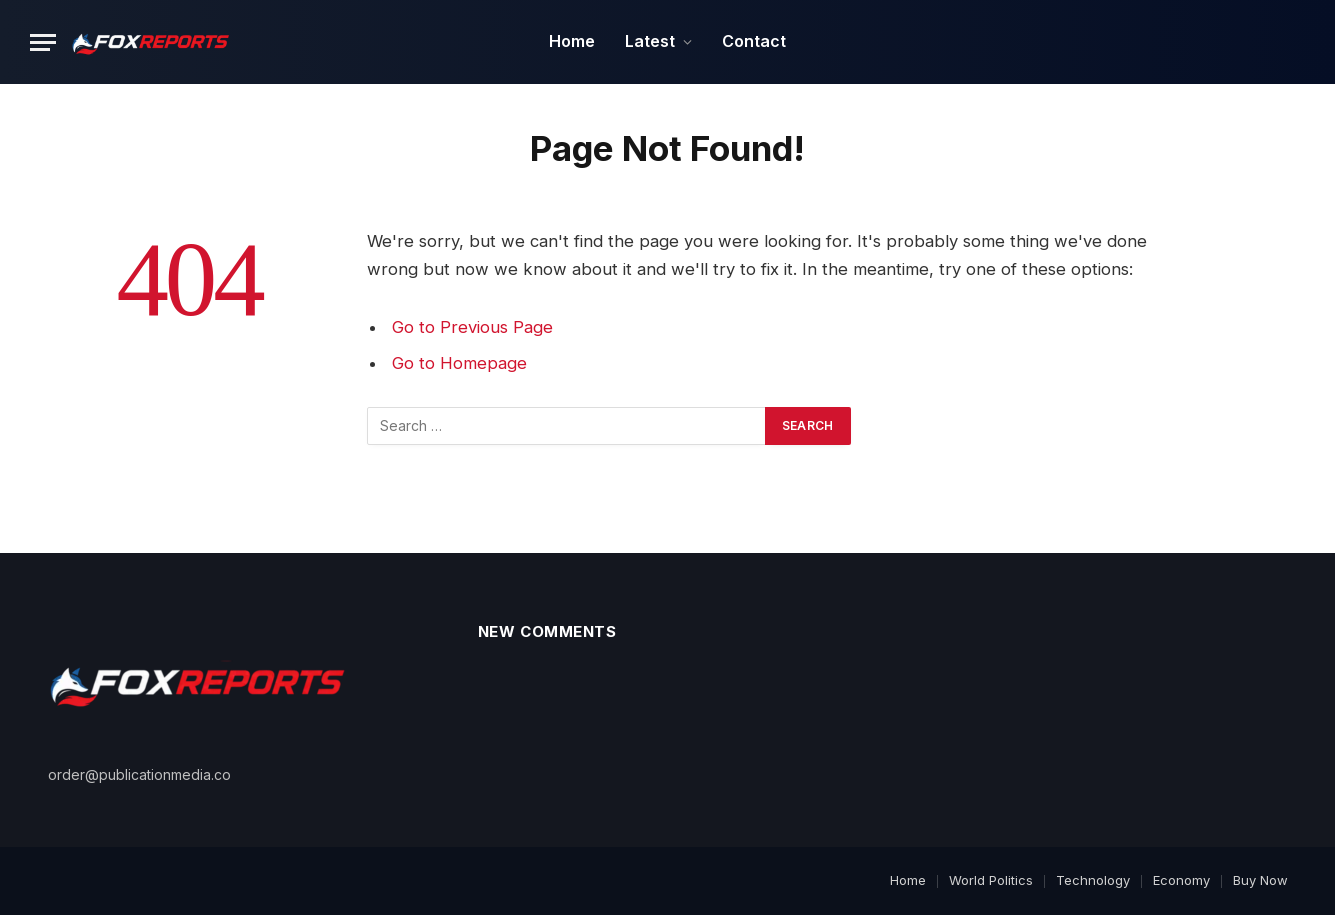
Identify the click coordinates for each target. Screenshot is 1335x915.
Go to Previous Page (472, 327)
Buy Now (1260, 880)
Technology (1093, 880)
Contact (754, 41)
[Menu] (43, 42)
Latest (650, 41)
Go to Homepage (459, 363)
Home (572, 41)
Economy (1181, 880)
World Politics (991, 880)
